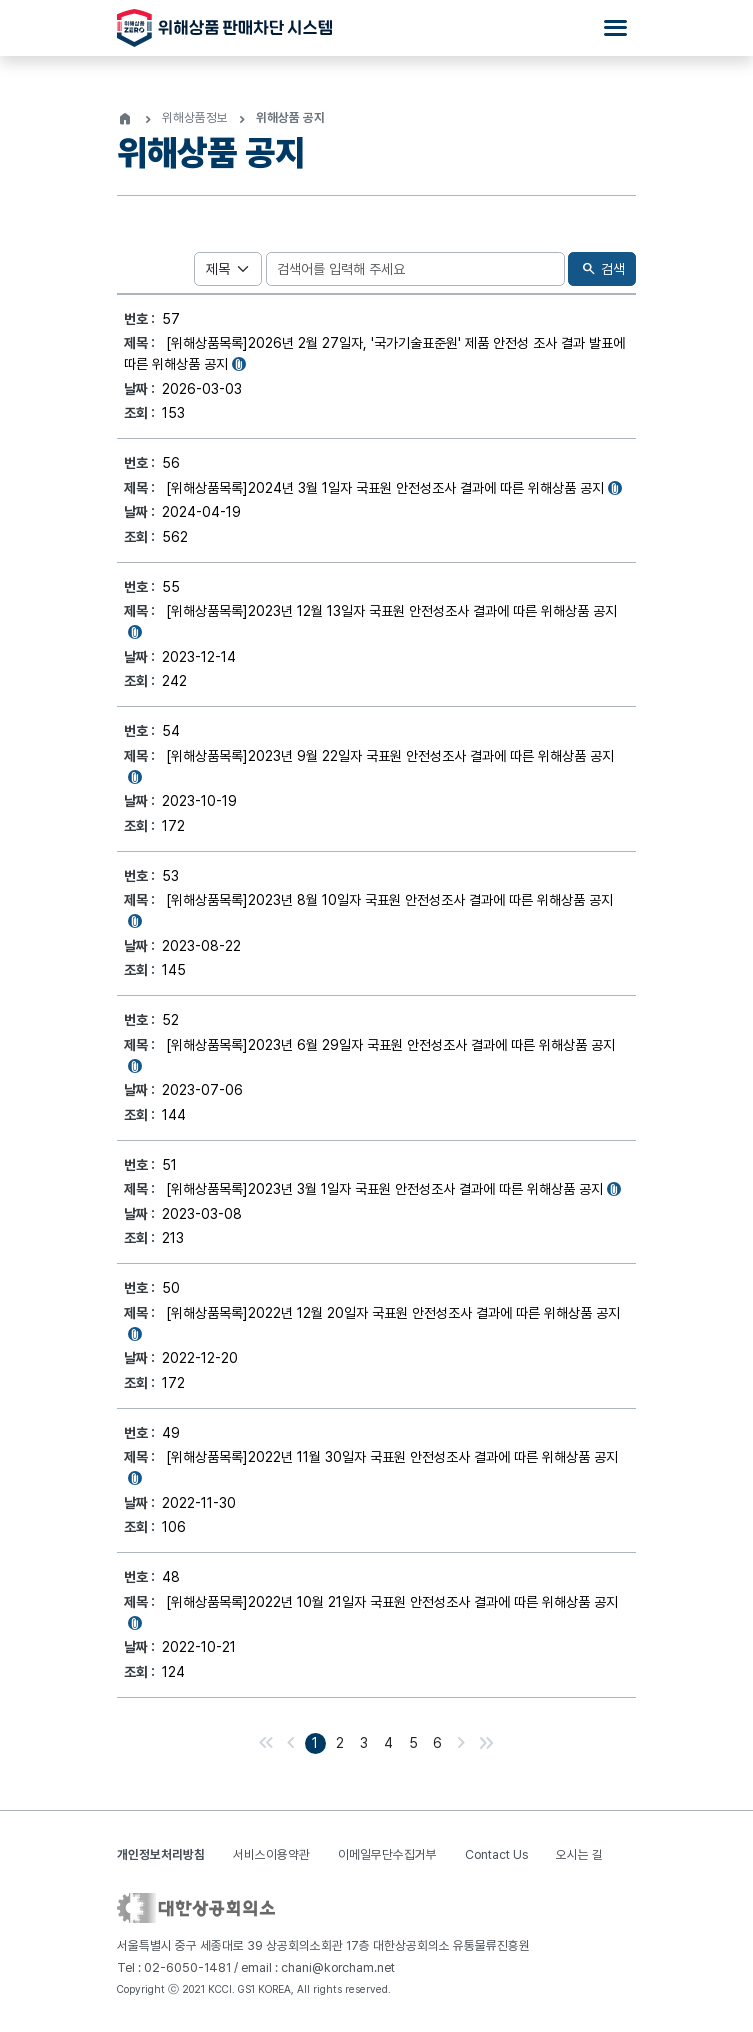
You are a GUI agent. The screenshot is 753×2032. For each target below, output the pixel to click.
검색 (602, 269)
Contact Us (496, 1854)
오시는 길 (579, 1854)
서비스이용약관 (271, 1854)
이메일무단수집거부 (387, 1854)
